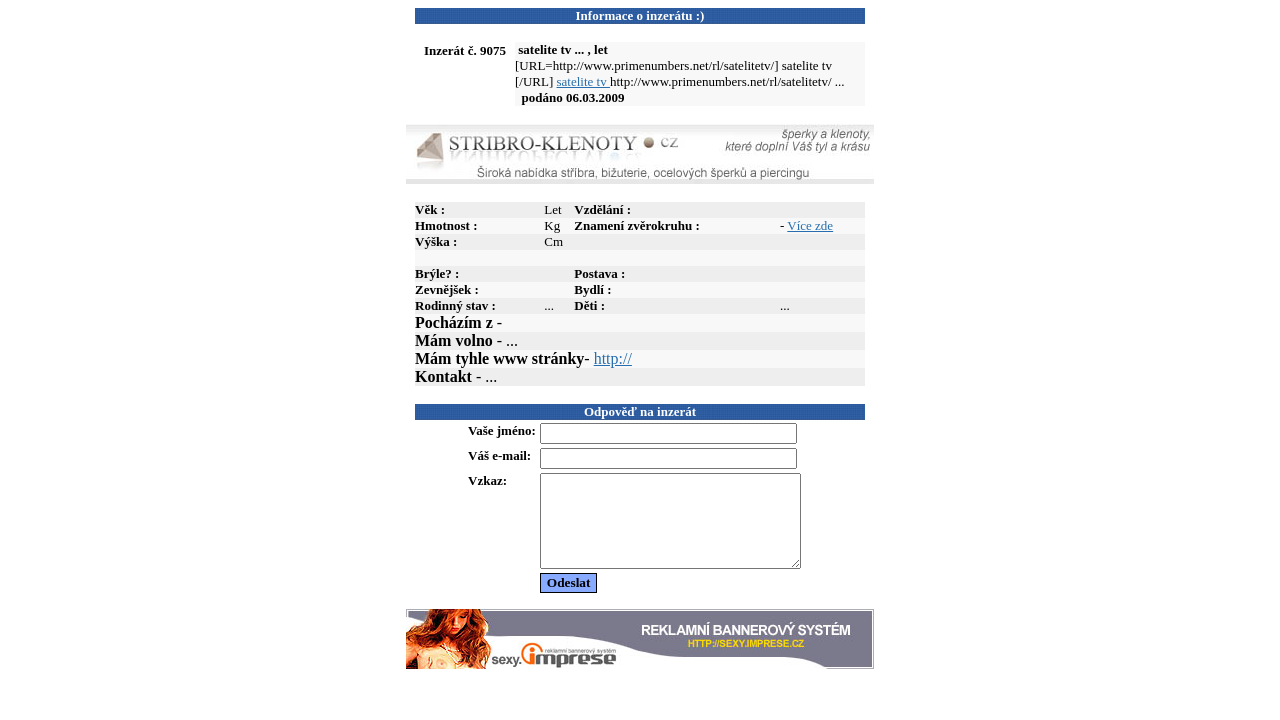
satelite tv (583, 81)
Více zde (810, 225)
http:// (613, 358)
